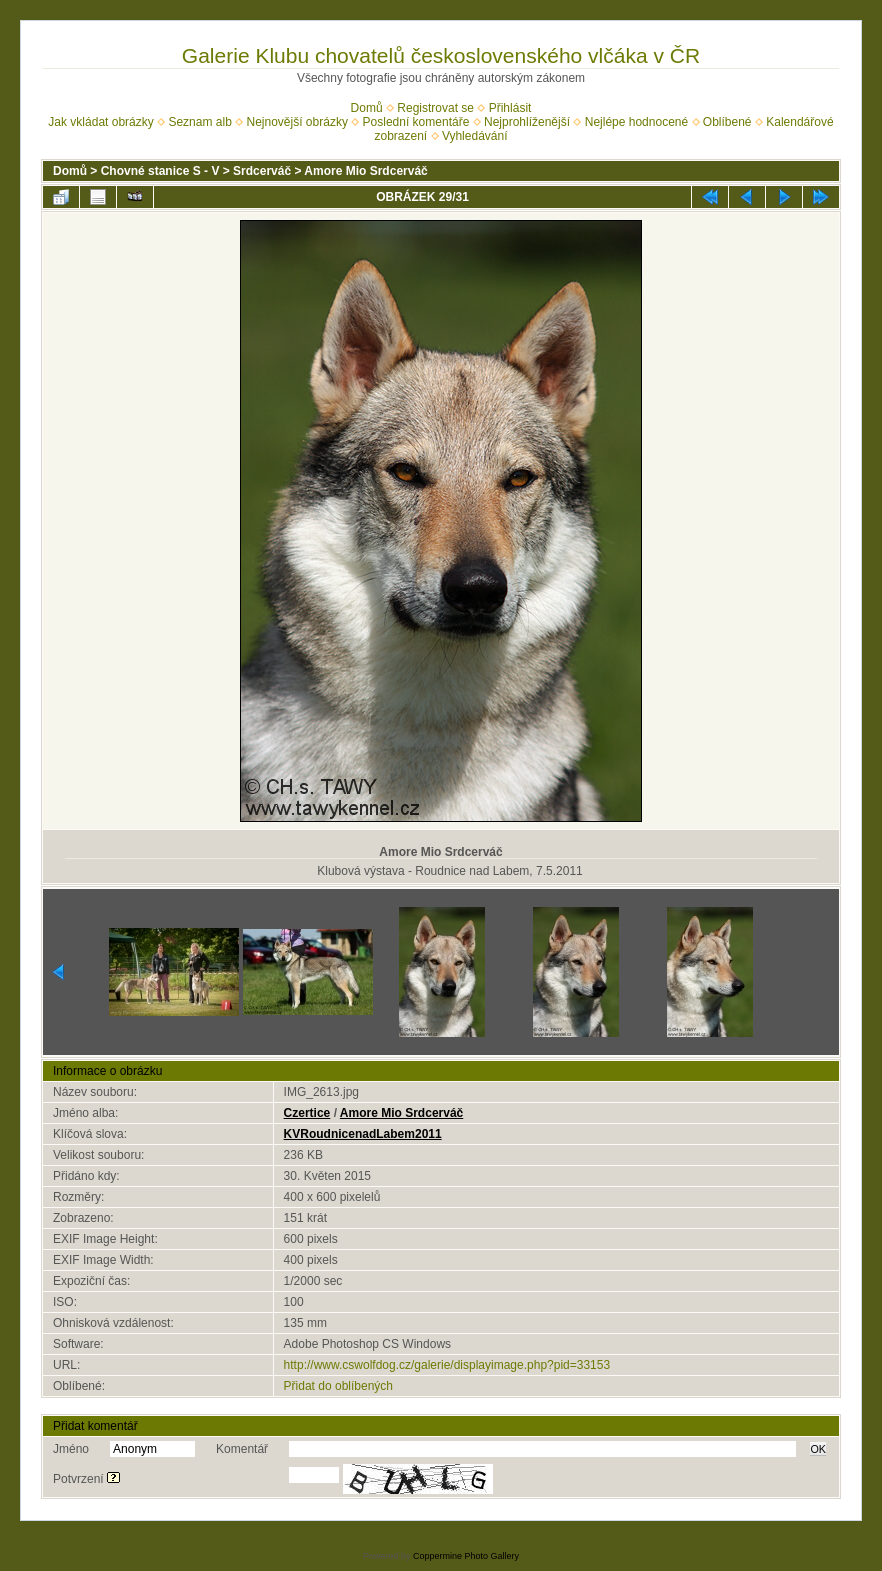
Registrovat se (435, 108)
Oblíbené (727, 122)
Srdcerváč (262, 171)
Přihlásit (510, 108)
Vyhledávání (475, 136)
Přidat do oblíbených (338, 1386)
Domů (367, 108)
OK (818, 1449)
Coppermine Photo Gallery (466, 1556)
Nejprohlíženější (527, 122)
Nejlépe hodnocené (636, 122)
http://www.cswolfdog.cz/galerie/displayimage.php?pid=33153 (447, 1365)
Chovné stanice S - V (160, 171)
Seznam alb (199, 122)
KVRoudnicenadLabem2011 (363, 1134)
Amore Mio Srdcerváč (365, 171)
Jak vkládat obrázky (100, 122)
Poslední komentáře (416, 122)
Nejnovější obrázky (297, 122)
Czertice (307, 1113)
